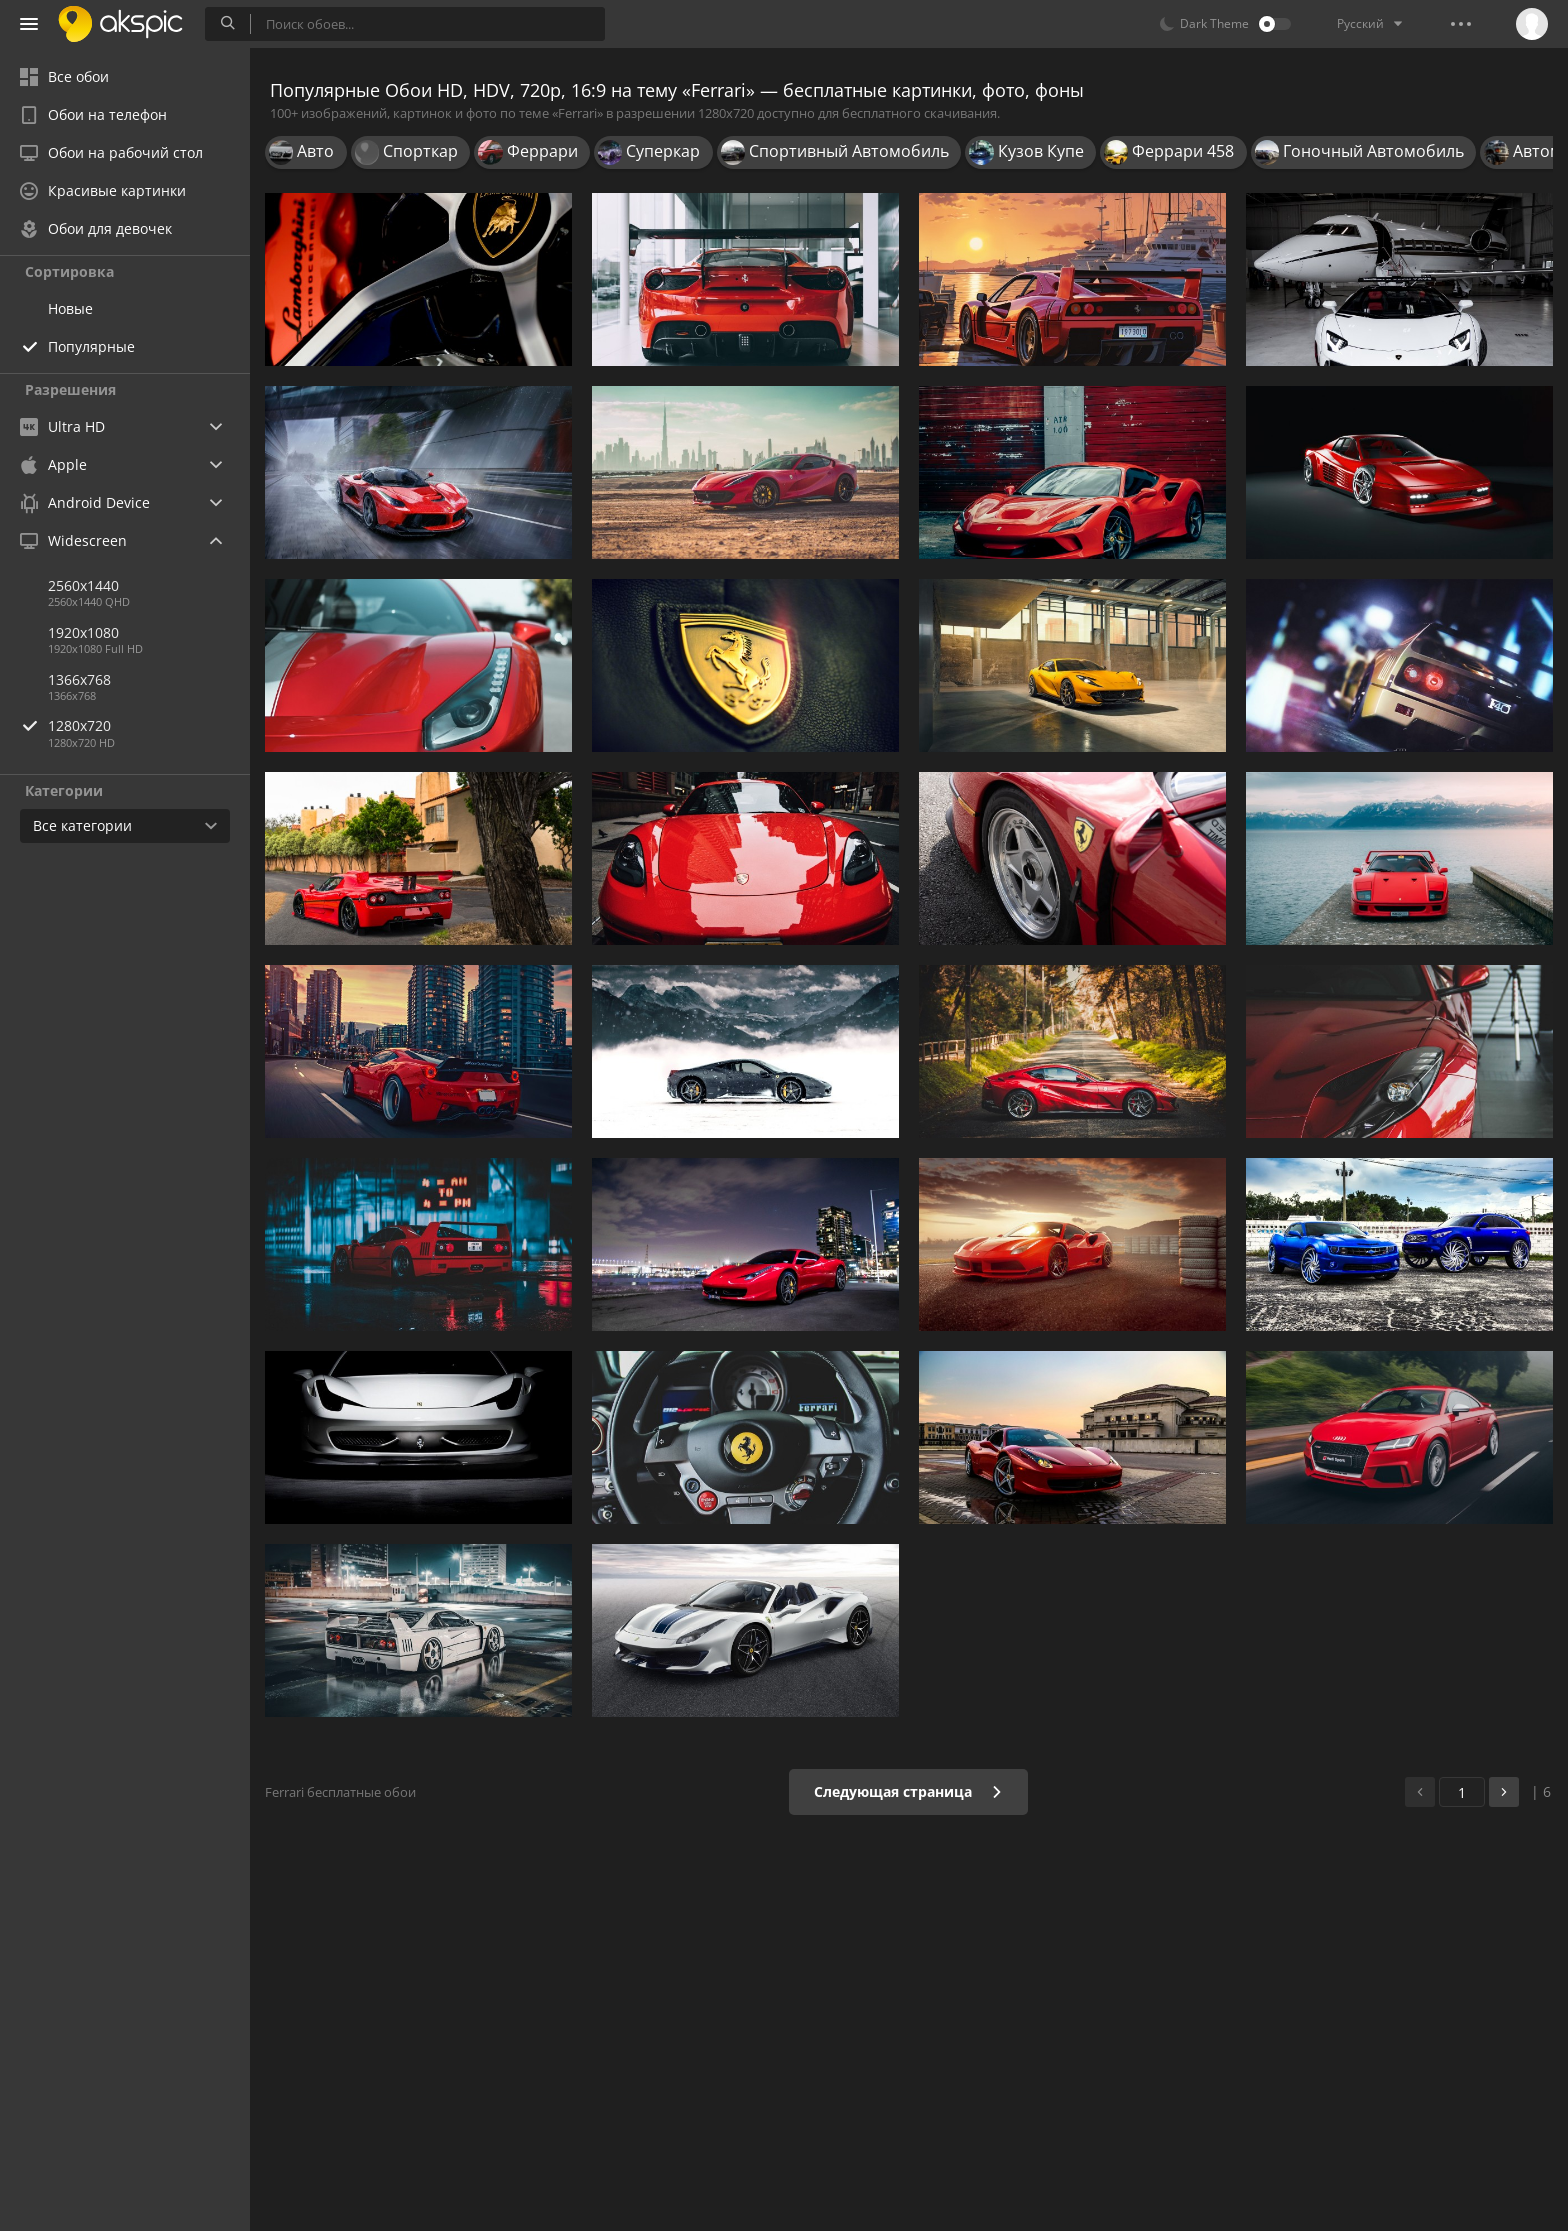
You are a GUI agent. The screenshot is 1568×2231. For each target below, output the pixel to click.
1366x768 (79, 679)
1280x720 (149, 725)
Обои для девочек (96, 228)
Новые (70, 308)
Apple (53, 464)
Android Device (85, 503)
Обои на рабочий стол (111, 152)
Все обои (64, 76)
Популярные (91, 346)
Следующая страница (908, 1791)
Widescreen (73, 540)
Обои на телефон (93, 114)
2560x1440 (83, 585)
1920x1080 (83, 632)
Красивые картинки (103, 190)
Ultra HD (62, 426)
